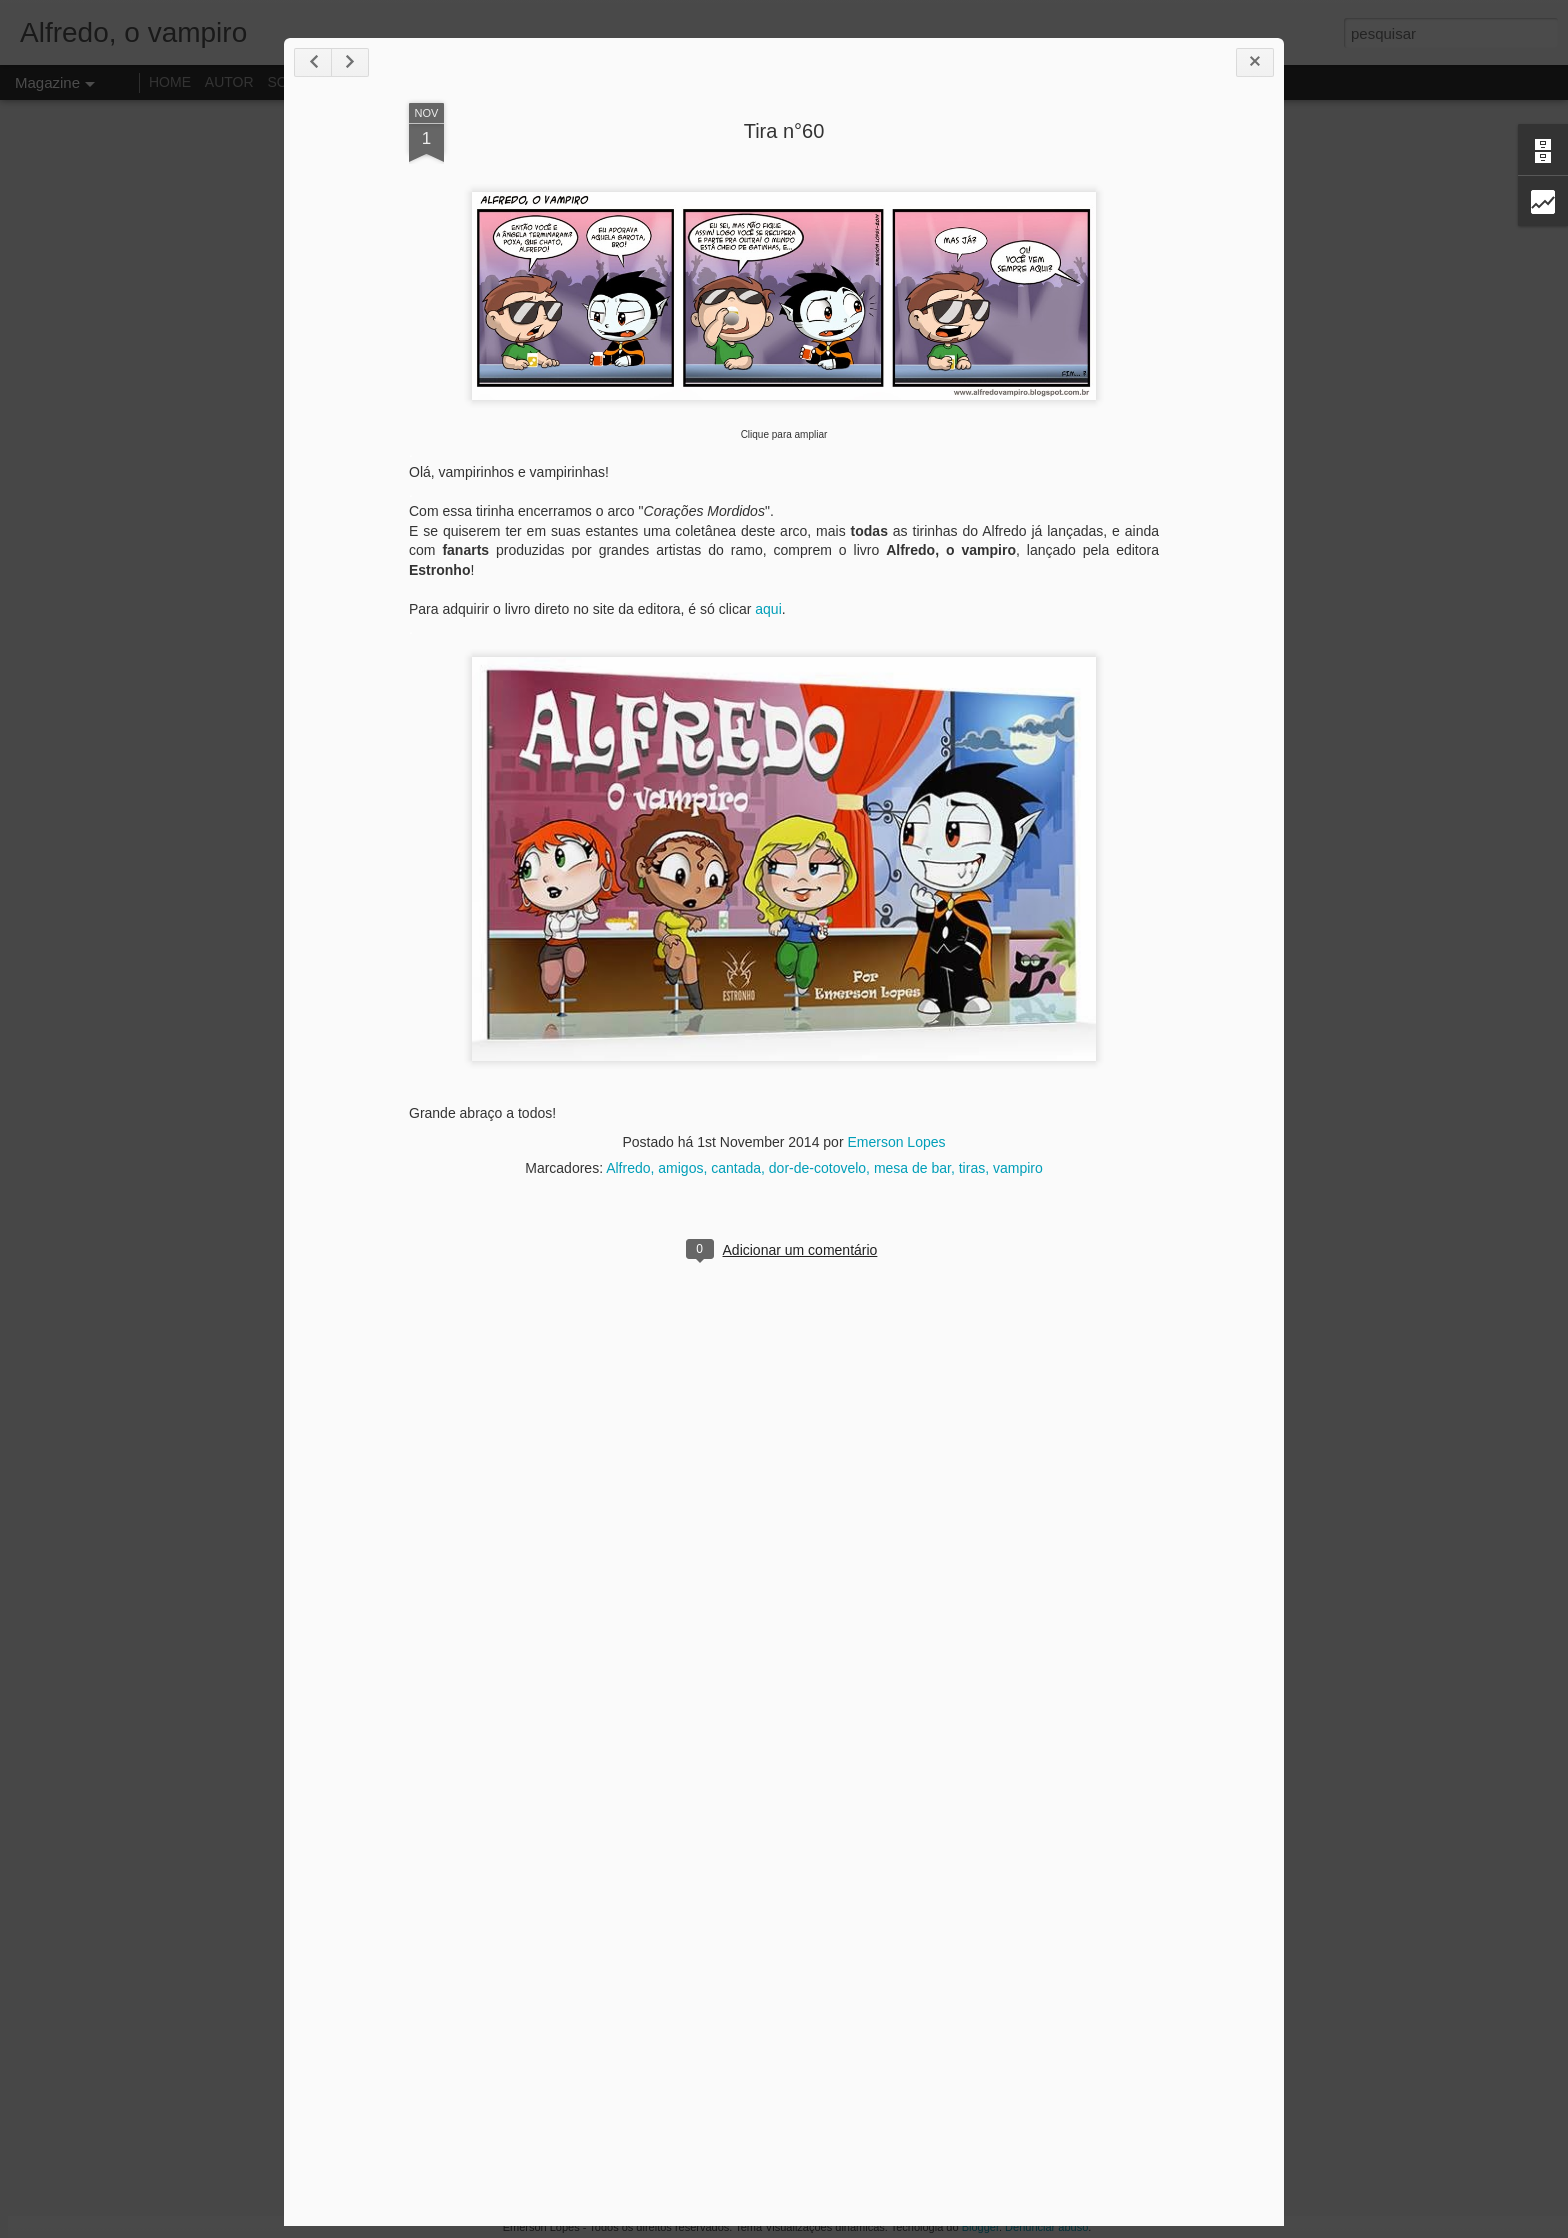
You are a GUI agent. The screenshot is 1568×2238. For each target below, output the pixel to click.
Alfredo (628, 1168)
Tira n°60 (784, 131)
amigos (680, 1168)
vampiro (1018, 1168)
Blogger (980, 2227)
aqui (768, 609)
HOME (170, 82)
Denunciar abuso (1046, 2227)
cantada (736, 1168)
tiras (972, 1168)
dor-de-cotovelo (817, 1168)
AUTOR (229, 82)
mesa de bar (912, 1168)
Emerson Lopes (896, 1142)
